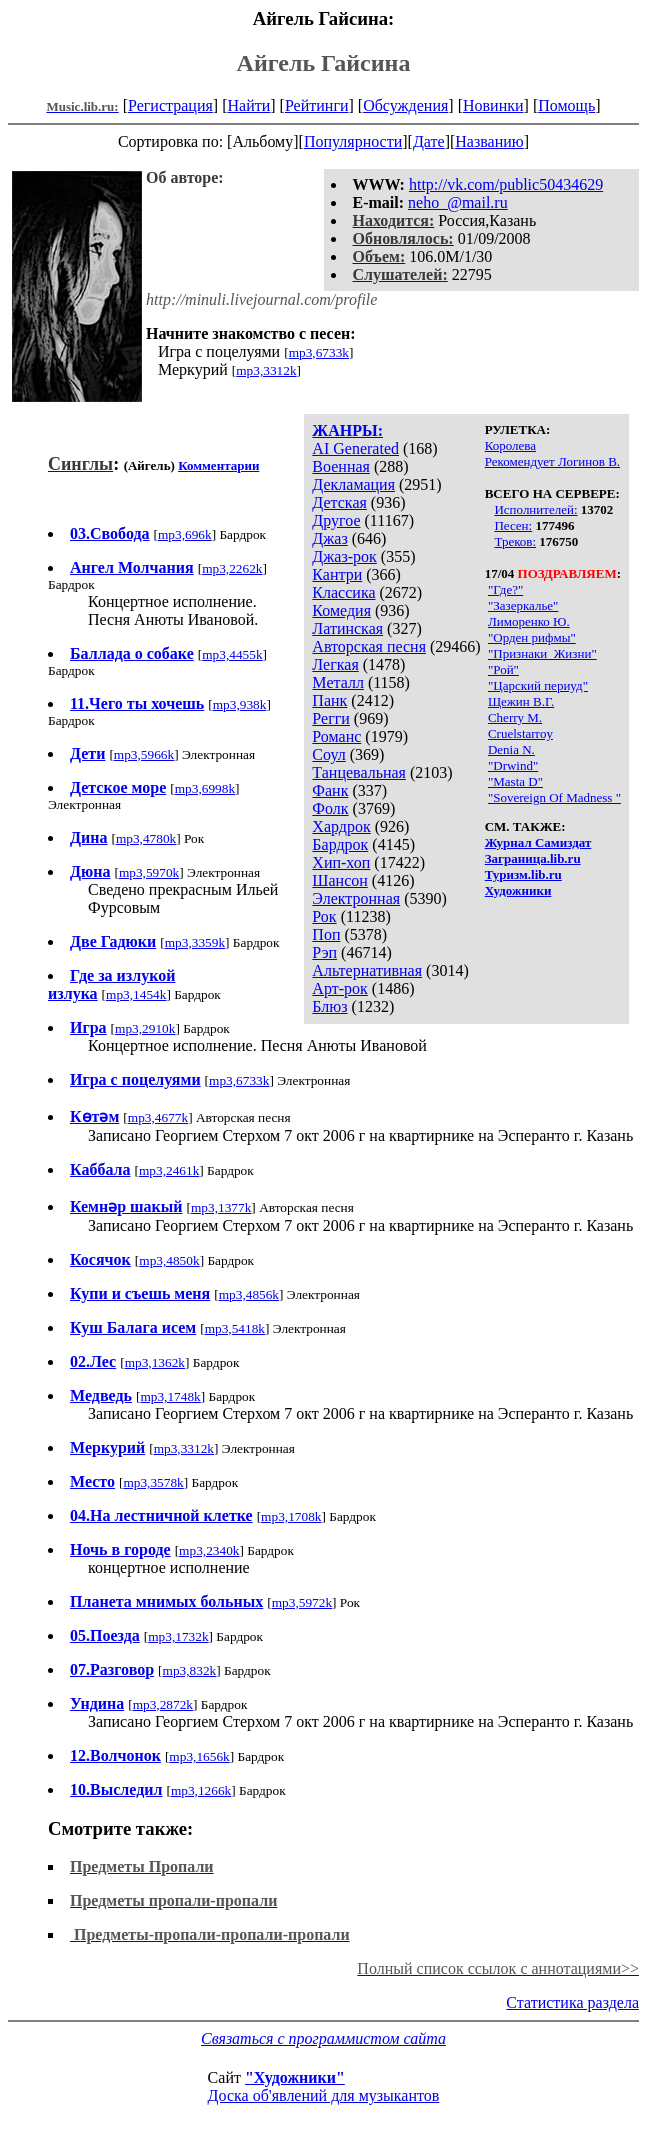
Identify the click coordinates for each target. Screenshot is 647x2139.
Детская (339, 502)
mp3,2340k (209, 1550)
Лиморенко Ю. (529, 621)
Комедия (341, 610)
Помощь (566, 105)
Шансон (339, 880)
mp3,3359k (195, 942)
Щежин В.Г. (521, 701)
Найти (248, 105)
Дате (429, 141)
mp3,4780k (146, 838)
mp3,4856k (249, 1294)
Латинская (347, 628)
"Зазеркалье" (523, 605)
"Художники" (295, 2077)
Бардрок (340, 844)
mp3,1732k (178, 1636)
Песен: (513, 525)
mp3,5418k (235, 1328)
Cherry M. (515, 717)
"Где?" (505, 589)
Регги (330, 718)
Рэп (324, 952)
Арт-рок (339, 988)
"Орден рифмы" (532, 637)
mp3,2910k (145, 1028)
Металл (338, 682)
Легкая (335, 664)
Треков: (515, 541)
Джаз (329, 538)
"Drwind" (513, 765)
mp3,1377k (221, 1207)
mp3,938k (240, 704)
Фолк (330, 808)
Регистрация (170, 105)
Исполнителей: (535, 509)
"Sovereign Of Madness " (554, 797)
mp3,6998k (205, 788)
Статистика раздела (572, 2002)
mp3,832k (190, 1670)
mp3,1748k (170, 1396)
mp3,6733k (319, 352)
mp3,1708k (291, 1516)
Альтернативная (367, 970)
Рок (324, 916)
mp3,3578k (153, 1482)
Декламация (353, 484)
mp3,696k (185, 534)
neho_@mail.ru (458, 202)
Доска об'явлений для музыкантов (324, 2095)
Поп (326, 934)
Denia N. (511, 749)
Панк (329, 700)
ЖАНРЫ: (347, 430)
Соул (328, 754)
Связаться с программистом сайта (323, 2038)
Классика (343, 592)
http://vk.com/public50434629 (506, 184)
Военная (341, 466)
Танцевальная (359, 772)
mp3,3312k (266, 370)
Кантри (337, 574)
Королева (510, 445)
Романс (336, 736)
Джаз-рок (344, 556)
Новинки (493, 105)
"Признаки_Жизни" (542, 653)
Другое (336, 520)
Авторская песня (369, 646)
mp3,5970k (149, 872)
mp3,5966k (144, 754)
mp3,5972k (302, 1602)
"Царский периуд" (538, 685)
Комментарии (218, 465)
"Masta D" (515, 781)
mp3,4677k (158, 1117)
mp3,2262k (232, 568)
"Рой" (503, 669)
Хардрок (341, 826)
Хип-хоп (341, 862)
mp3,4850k (169, 1260)
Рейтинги (317, 105)
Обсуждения (405, 105)
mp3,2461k (169, 1170)
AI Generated (355, 448)
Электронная (356, 898)
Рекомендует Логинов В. (552, 461)
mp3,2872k (163, 1704)
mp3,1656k (199, 1756)
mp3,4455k (232, 654)
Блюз (329, 1006)
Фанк (330, 790)
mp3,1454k (136, 994)
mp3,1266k (201, 1790)
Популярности (353, 141)
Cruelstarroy (520, 733)
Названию (489, 141)
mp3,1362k (155, 1362)
